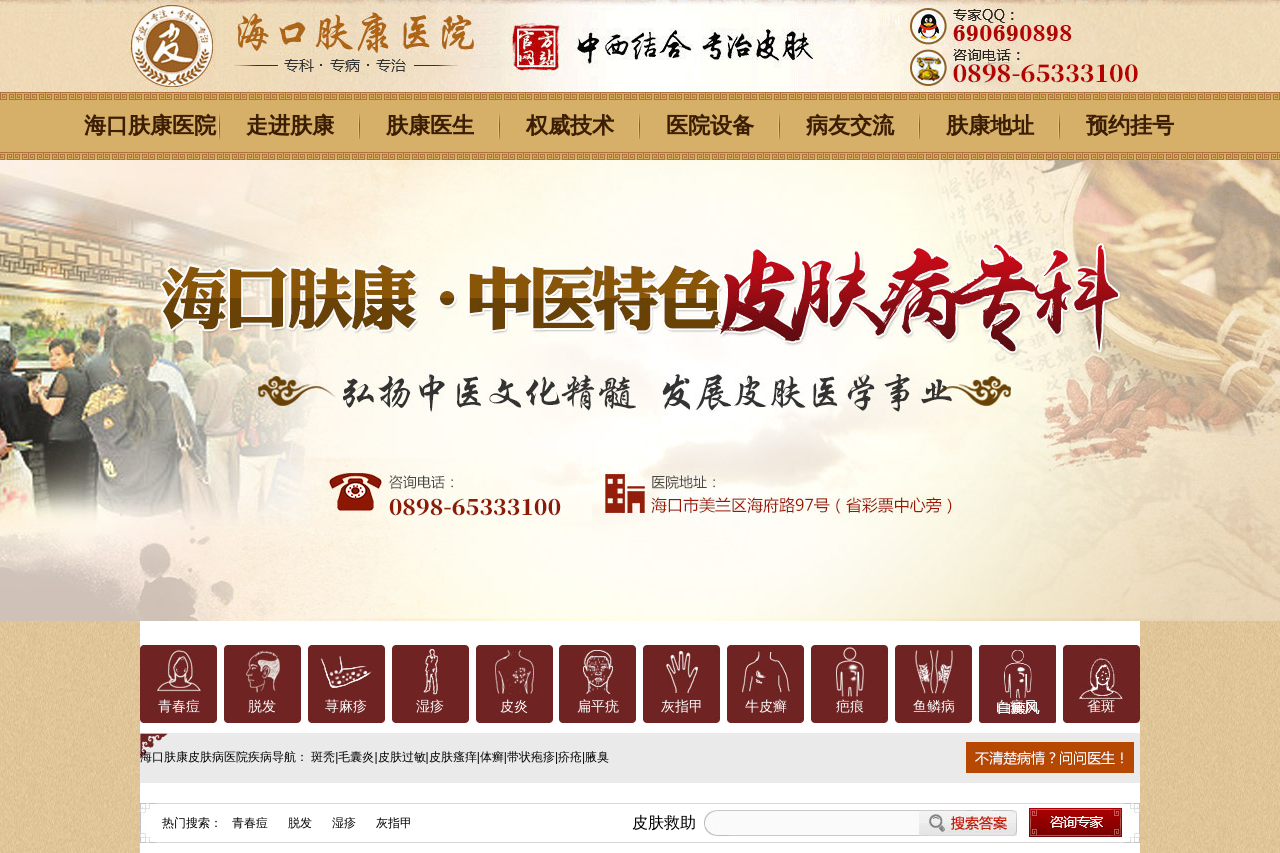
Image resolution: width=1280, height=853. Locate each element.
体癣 (492, 757)
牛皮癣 (766, 706)
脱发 (262, 706)
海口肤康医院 (150, 125)
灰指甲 (682, 706)
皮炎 (514, 706)
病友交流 (850, 125)
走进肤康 (290, 125)
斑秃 (323, 757)
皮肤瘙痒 (453, 757)
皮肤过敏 (402, 757)
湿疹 (430, 706)
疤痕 (850, 706)
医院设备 (710, 125)
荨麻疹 (346, 706)
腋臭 (597, 757)
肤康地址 (990, 125)
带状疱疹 (531, 757)
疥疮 (570, 757)
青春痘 (179, 706)
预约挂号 (1130, 125)
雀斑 (1101, 706)
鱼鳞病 (934, 706)
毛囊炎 (356, 757)
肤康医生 (430, 125)
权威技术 (570, 125)
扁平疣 (598, 706)
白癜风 (1017, 706)
